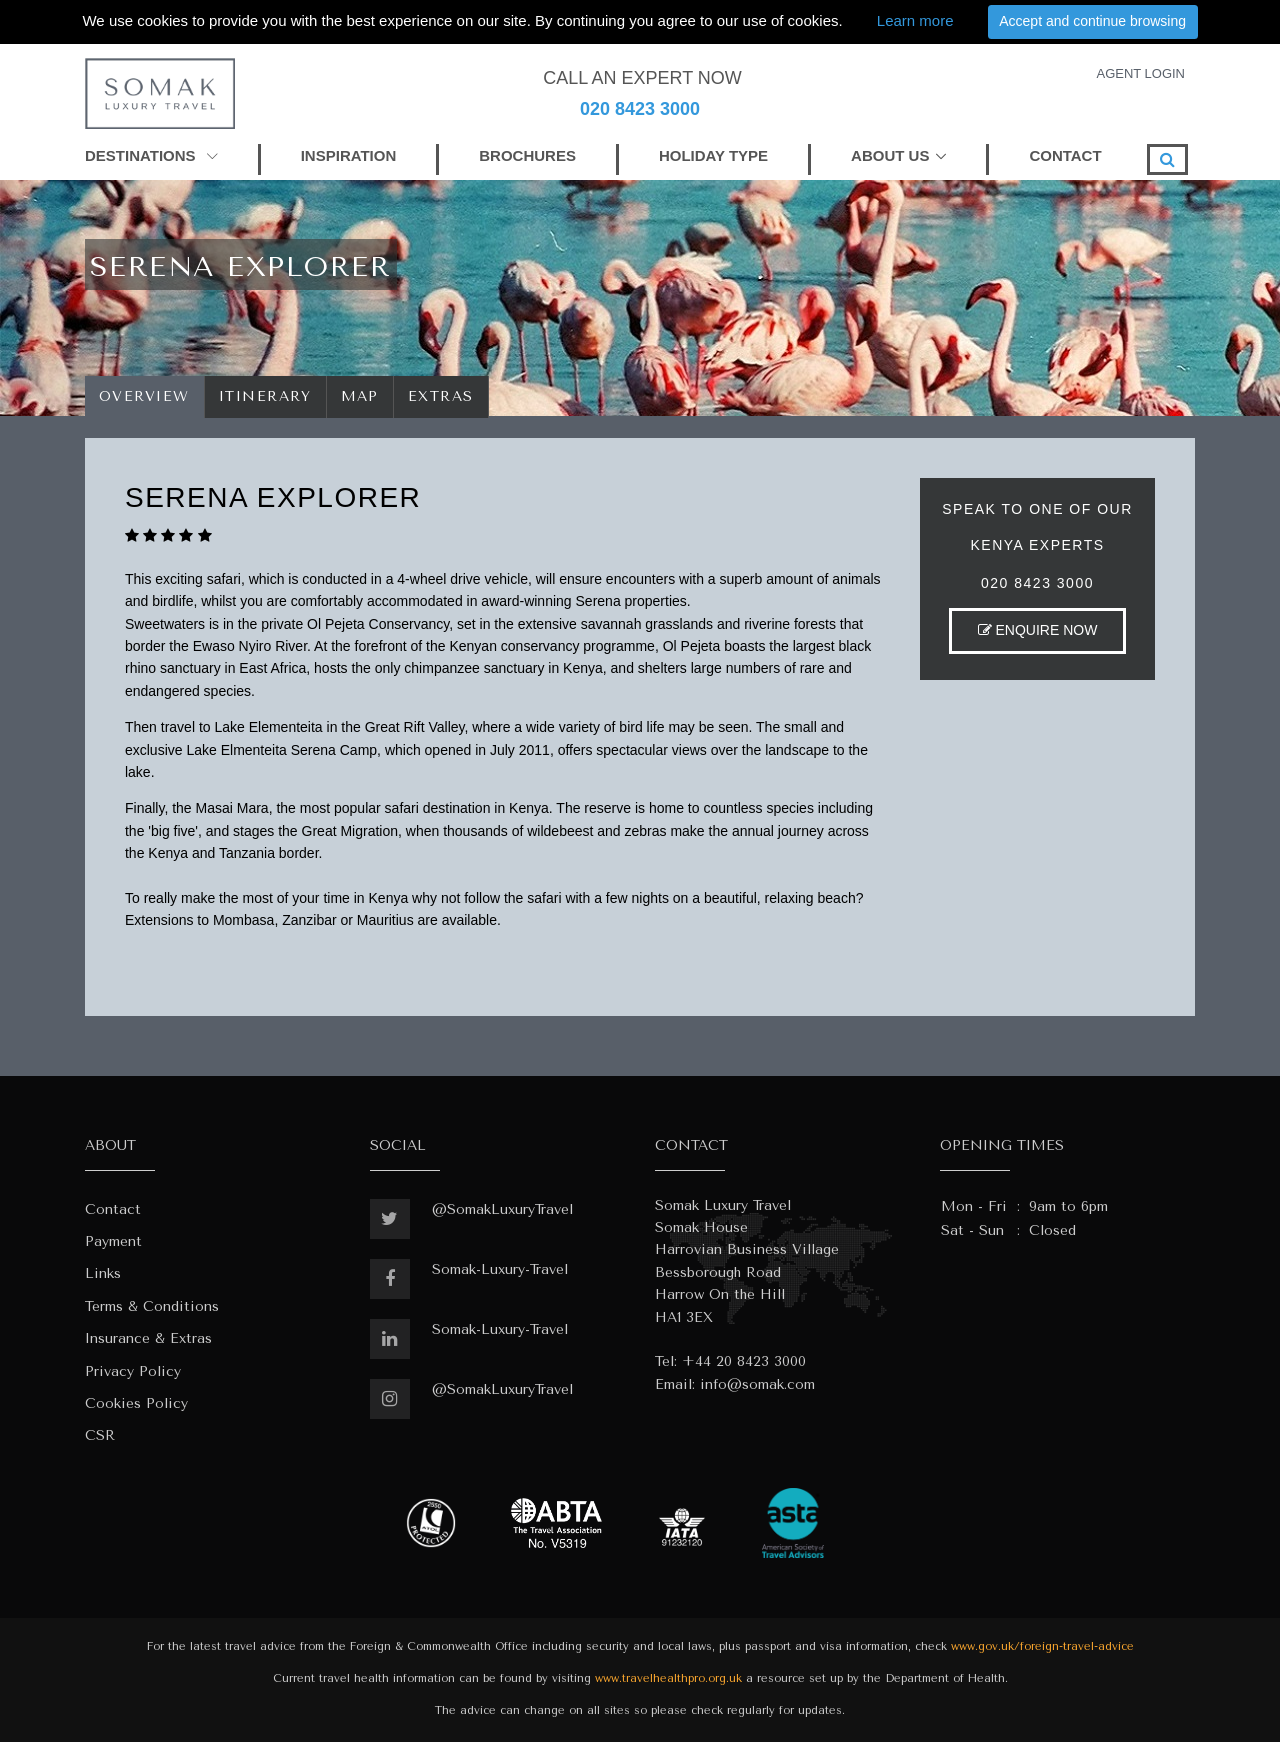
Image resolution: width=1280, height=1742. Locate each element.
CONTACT (1065, 155)
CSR (100, 1435)
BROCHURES (527, 155)
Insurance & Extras (148, 1338)
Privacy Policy (133, 1371)
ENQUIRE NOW (1038, 630)
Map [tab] (360, 396)
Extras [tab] (441, 396)
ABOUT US (890, 155)
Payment (113, 1241)
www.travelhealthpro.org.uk (668, 1678)
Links (103, 1273)
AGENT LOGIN (1140, 73)
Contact (113, 1209)
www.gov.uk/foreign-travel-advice (1042, 1646)
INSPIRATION (349, 155)
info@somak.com (757, 1384)
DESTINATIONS (151, 155)
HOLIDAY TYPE (713, 155)
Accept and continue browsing (1092, 21)
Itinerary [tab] (265, 396)
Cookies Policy (136, 1403)
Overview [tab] (144, 396)
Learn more (915, 20)
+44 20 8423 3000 (744, 1361)
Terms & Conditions (152, 1306)
